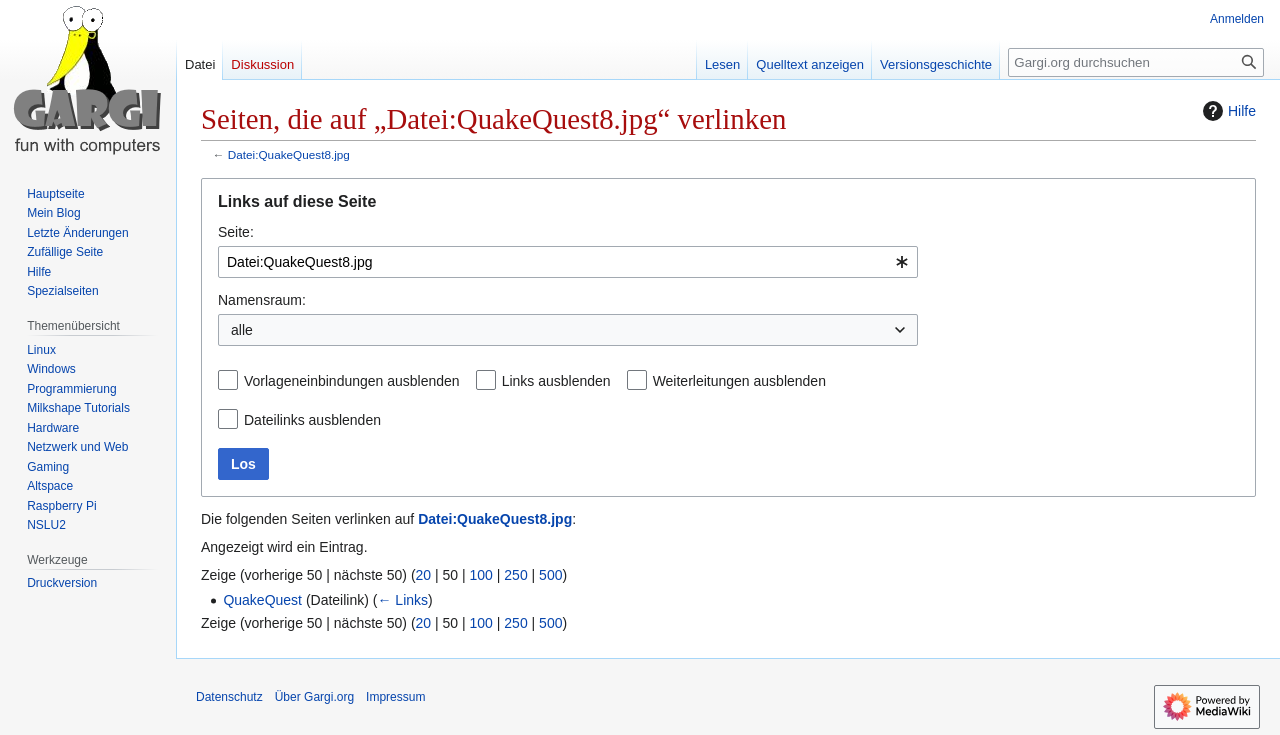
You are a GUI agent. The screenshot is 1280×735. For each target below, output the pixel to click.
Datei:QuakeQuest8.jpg (289, 154)
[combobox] (568, 262)
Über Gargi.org (314, 697)
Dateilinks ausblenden (312, 420)
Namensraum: (262, 300)
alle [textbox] (242, 330)
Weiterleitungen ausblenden (739, 381)
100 (481, 575)
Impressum (395, 697)
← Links (402, 600)
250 (515, 575)
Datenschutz (229, 697)
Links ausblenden (556, 381)
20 (424, 575)
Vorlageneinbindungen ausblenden (352, 381)
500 (550, 575)
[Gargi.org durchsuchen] (1136, 62)
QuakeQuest (262, 600)
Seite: (236, 232)
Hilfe (1227, 111)
